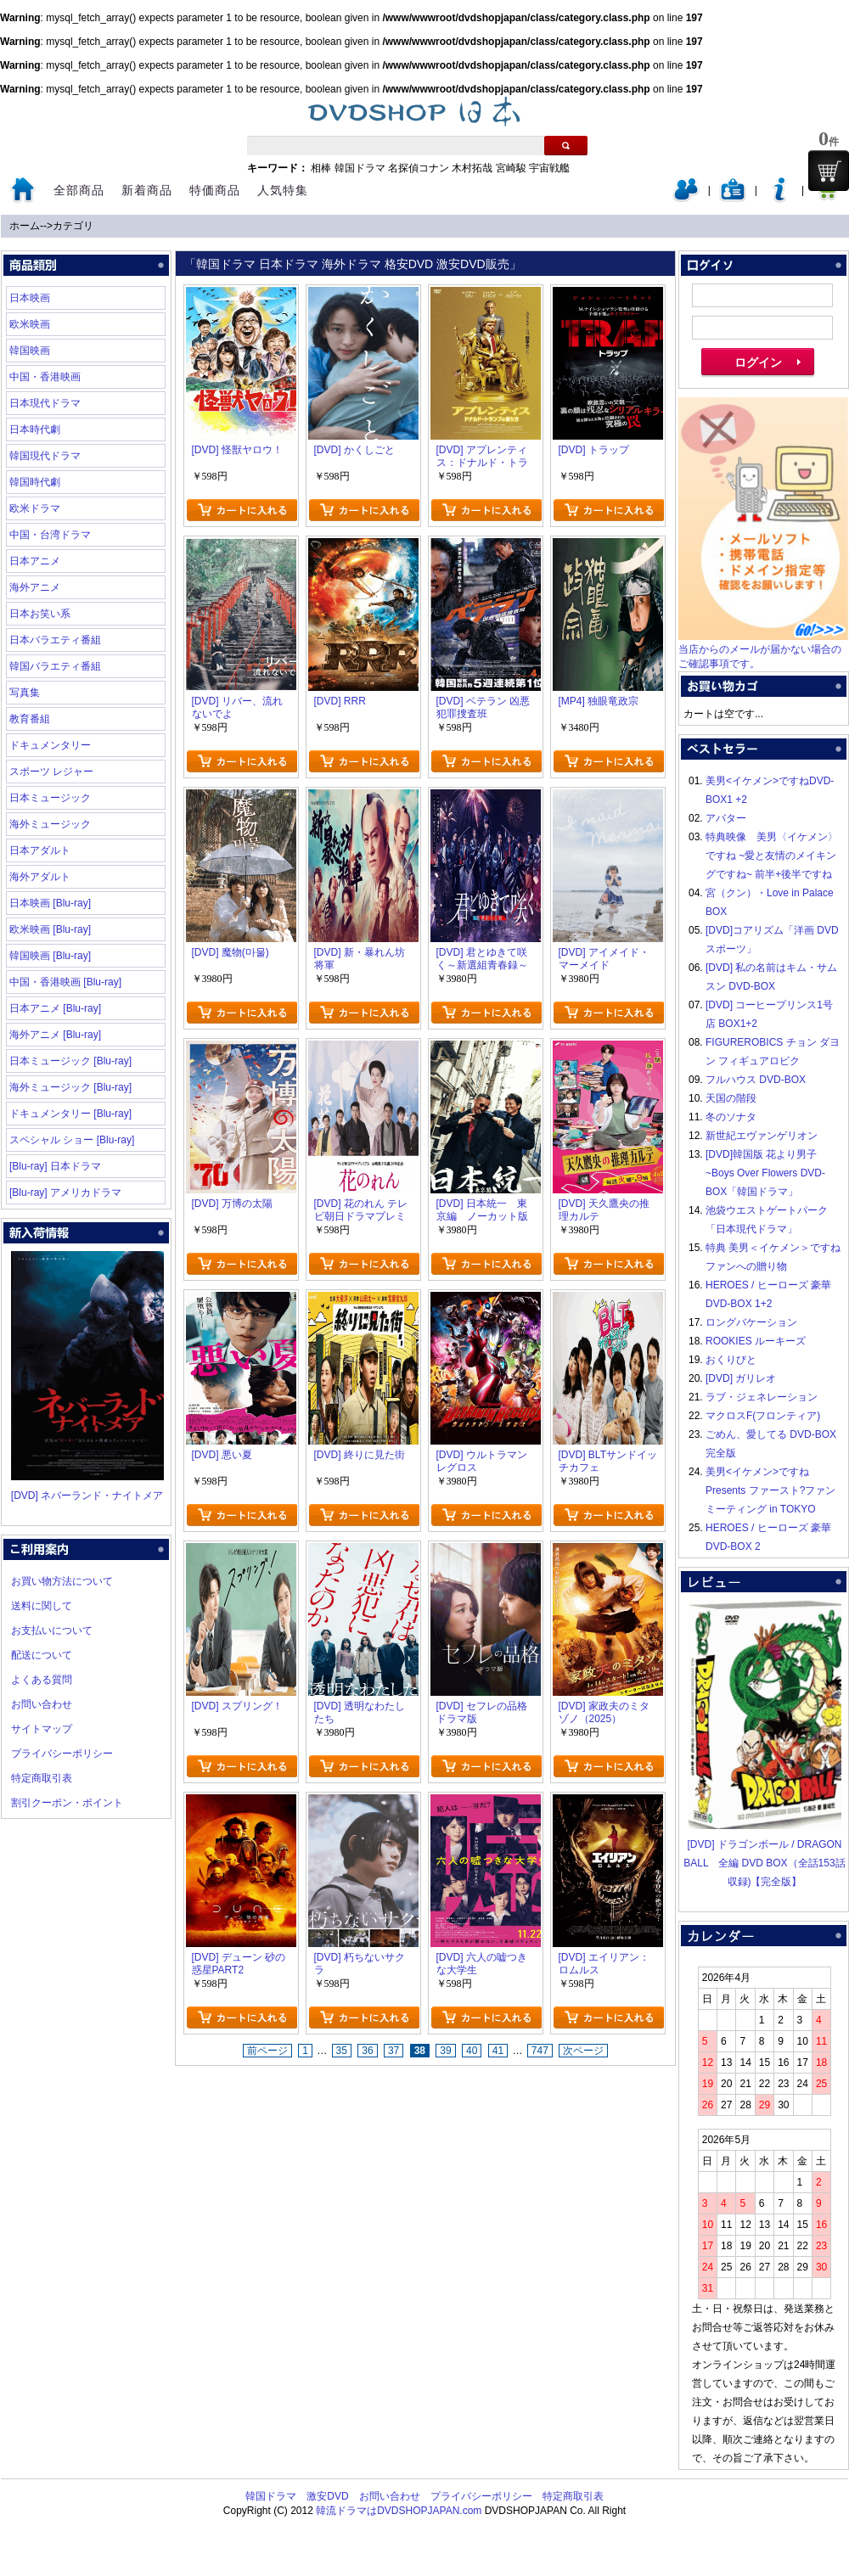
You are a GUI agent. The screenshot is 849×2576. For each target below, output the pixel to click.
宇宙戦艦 (549, 168)
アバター (726, 818)
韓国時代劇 (34, 482)
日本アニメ (34, 561)
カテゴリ (73, 226)
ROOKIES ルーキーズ (756, 1341)
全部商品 (78, 190)
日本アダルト (39, 850)
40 (471, 2051)
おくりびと (731, 1360)
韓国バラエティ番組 (55, 666)
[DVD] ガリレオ (741, 1378)
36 (367, 2051)
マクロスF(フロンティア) (763, 1416)
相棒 (321, 168)
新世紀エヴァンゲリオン (762, 1136)
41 (497, 2051)
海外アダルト (39, 877)
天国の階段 (731, 1098)
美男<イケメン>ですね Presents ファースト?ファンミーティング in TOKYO (770, 1490)
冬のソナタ (731, 1117)
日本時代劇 (34, 429)
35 (341, 2051)
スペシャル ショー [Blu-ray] (71, 1140)
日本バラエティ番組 (55, 640)
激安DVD (327, 2496)
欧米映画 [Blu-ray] (50, 929)
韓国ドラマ (360, 168)
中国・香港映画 (45, 377)
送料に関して (41, 1606)
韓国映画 (29, 350)
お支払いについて (52, 1630)
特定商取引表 (41, 1778)
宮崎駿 (511, 168)
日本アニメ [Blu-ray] (55, 1008)
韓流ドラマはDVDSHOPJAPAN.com (398, 2511)
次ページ (583, 2051)
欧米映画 (29, 324)
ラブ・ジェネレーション (762, 1397)
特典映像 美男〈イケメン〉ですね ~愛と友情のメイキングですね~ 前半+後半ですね (772, 855)
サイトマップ (41, 1729)
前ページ (267, 2051)
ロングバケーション (751, 1322)
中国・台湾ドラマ (50, 535)
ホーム (24, 226)
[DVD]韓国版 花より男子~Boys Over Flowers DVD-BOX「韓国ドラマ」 (765, 1173)
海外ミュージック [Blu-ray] (70, 1087)
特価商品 (214, 190)
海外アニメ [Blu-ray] (55, 1035)
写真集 (24, 693)
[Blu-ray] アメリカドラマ (65, 1192)
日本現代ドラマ (45, 403)
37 (393, 2051)
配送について (41, 1655)
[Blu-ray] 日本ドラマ (55, 1166)
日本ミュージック (50, 798)
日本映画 (29, 298)
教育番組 (29, 719)
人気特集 (282, 190)
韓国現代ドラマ (45, 456)
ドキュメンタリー (50, 745)
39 (445, 2051)
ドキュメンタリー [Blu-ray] (70, 1114)
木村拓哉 (472, 168)
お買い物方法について (62, 1581)
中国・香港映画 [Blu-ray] (65, 982)
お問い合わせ (41, 1704)
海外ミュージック (50, 824)
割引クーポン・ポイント (67, 1803)
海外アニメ (34, 587)
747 (539, 2051)
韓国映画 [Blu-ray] (50, 956)
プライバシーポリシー (62, 1753)
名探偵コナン (418, 168)
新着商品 (146, 190)
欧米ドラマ (34, 508)
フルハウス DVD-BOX (756, 1080)
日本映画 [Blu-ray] (50, 903)
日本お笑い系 (39, 614)
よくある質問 (41, 1680)
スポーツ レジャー (51, 771)
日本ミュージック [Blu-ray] (70, 1061)
